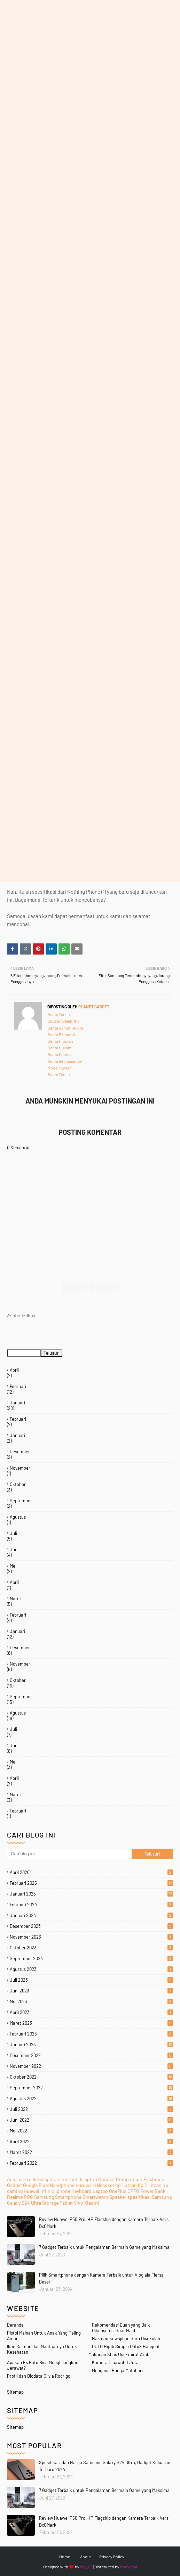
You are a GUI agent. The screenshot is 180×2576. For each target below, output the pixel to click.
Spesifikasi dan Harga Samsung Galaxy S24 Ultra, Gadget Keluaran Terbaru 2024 (104, 2466)
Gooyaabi (128, 2566)
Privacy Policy (111, 2556)
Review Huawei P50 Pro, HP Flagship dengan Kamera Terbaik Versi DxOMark (104, 2521)
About (85, 2556)
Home (64, 2556)
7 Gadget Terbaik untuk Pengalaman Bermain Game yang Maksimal (105, 2490)
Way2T (86, 2566)
